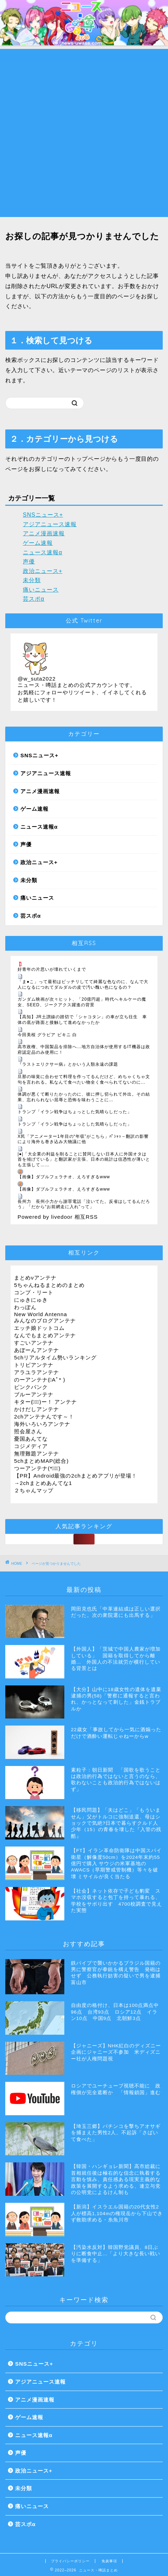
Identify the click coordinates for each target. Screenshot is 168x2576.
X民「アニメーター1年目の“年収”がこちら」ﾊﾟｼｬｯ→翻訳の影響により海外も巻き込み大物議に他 (83, 1139)
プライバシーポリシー (70, 2561)
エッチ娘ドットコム (39, 1328)
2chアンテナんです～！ (44, 1417)
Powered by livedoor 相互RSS (58, 1217)
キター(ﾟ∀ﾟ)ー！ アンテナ (45, 1402)
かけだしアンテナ (36, 1409)
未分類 (32, 580)
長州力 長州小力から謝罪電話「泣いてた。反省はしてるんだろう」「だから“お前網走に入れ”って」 (84, 1204)
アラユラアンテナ (36, 1372)
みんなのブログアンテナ (45, 1321)
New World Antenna (40, 1314)
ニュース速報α (42, 552)
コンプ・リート (33, 1292)
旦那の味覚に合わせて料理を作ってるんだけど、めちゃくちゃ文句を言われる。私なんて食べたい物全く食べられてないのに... (84, 1079)
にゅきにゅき (31, 1300)
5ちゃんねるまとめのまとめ (49, 1285)
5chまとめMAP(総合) (41, 1461)
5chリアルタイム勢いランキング (55, 1357)
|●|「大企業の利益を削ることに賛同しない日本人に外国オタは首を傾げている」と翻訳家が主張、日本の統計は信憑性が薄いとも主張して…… (84, 1159)
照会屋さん (28, 1431)
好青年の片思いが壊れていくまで (52, 969)
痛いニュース (41, 590)
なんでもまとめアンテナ (45, 1335)
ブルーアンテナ (33, 1394)
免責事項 (109, 2561)
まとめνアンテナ (35, 1278)
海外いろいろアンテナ (42, 1424)
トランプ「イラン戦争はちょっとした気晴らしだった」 (75, 1111)
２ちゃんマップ (33, 1490)
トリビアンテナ (33, 1365)
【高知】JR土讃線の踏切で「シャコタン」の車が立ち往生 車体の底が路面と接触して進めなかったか (82, 1019)
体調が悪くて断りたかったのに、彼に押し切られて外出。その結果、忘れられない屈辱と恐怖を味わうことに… (84, 1097)
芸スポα (33, 599)
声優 (29, 562)
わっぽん (25, 1307)
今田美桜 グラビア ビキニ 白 (47, 1034)
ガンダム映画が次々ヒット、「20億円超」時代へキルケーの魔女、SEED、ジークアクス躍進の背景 (82, 1002)
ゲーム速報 (38, 543)
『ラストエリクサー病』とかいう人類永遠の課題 (68, 1064)
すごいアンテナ (33, 1343)
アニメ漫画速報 (44, 533)
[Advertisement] (84, 133)
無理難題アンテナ (36, 1453)
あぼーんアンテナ (36, 1350)
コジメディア (31, 1446)
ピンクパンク (31, 1387)
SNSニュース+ (43, 515)
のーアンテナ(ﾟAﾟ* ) (39, 1380)
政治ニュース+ (42, 571)
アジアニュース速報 (50, 524)
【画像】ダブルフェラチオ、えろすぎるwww (64, 1176)
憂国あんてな (31, 1439)
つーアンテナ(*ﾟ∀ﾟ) (37, 1468)
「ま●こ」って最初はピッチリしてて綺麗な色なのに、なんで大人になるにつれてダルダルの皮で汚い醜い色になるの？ (83, 984)
